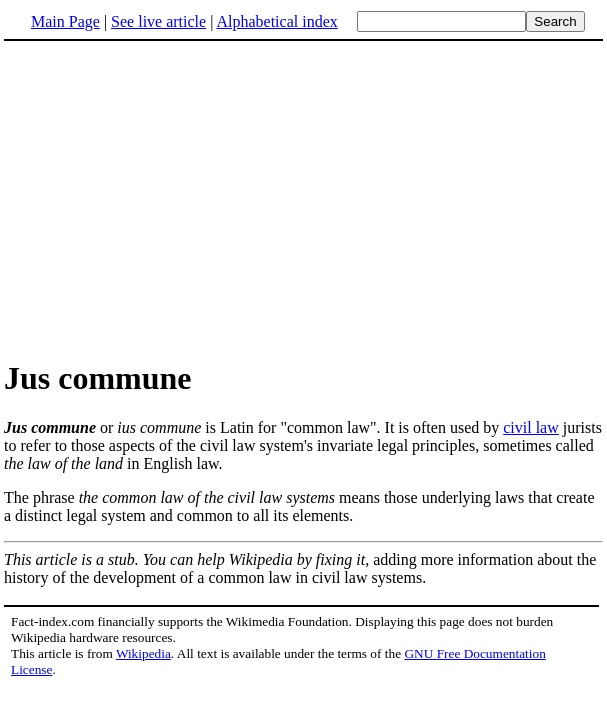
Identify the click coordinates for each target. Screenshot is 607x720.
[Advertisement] (172, 199)
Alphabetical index (276, 21)
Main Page (65, 21)
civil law (531, 427)
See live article (158, 21)
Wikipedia (143, 653)
